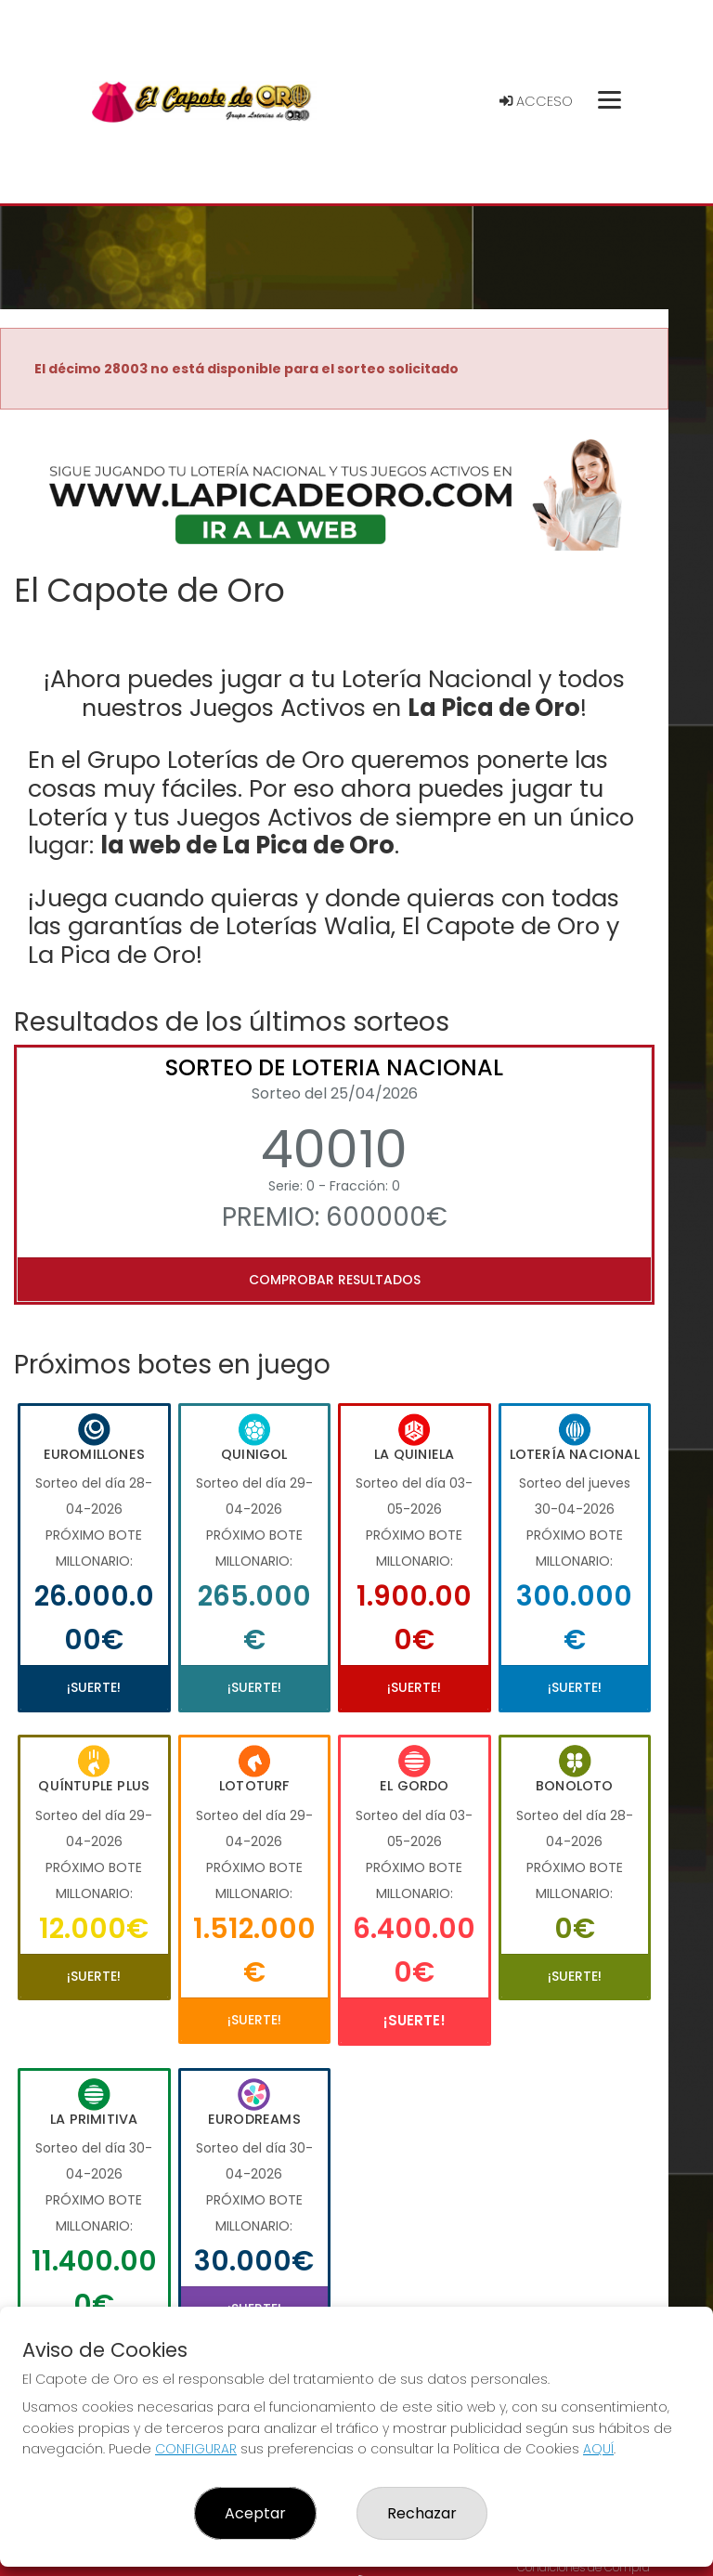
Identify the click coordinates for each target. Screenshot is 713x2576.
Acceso (536, 101)
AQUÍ (598, 2448)
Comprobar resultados (335, 1279)
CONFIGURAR (196, 2448)
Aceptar (255, 2513)
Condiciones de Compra (583, 2567)
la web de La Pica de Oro (247, 845)
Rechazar (422, 2513)
